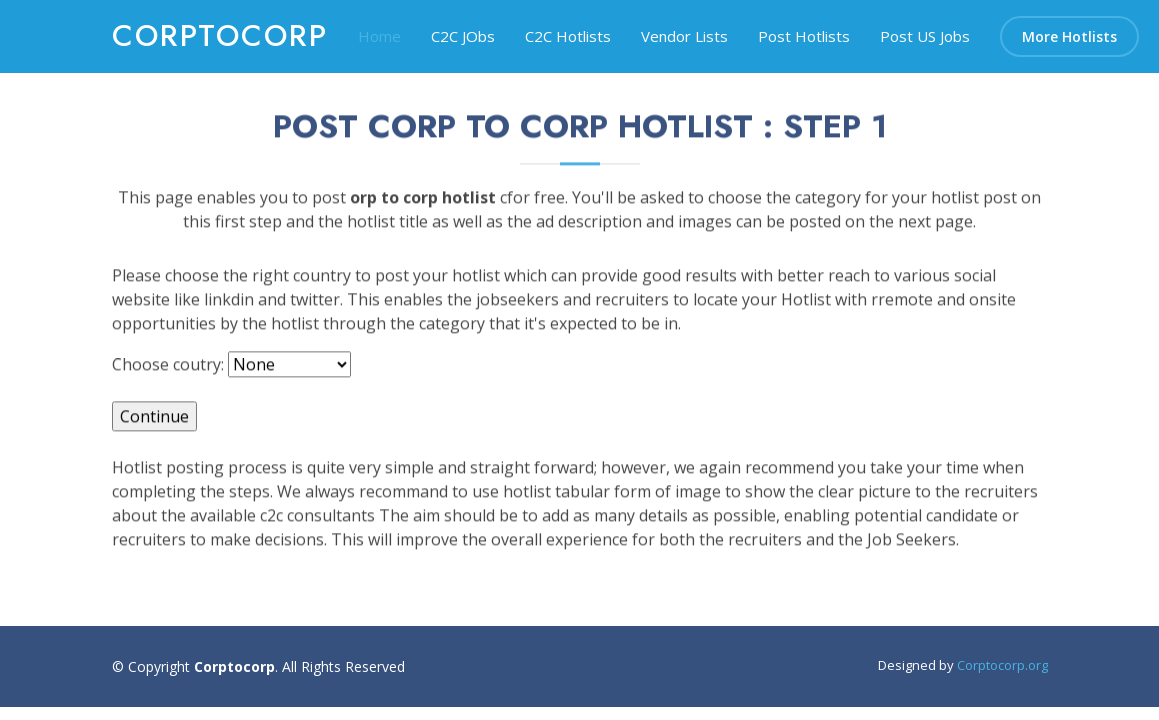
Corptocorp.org (1002, 665)
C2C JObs (463, 36)
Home (379, 36)
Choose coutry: (168, 375)
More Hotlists (1069, 36)
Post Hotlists (804, 36)
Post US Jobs (925, 36)
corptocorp (220, 35)
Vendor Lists (684, 36)
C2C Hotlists (568, 36)
